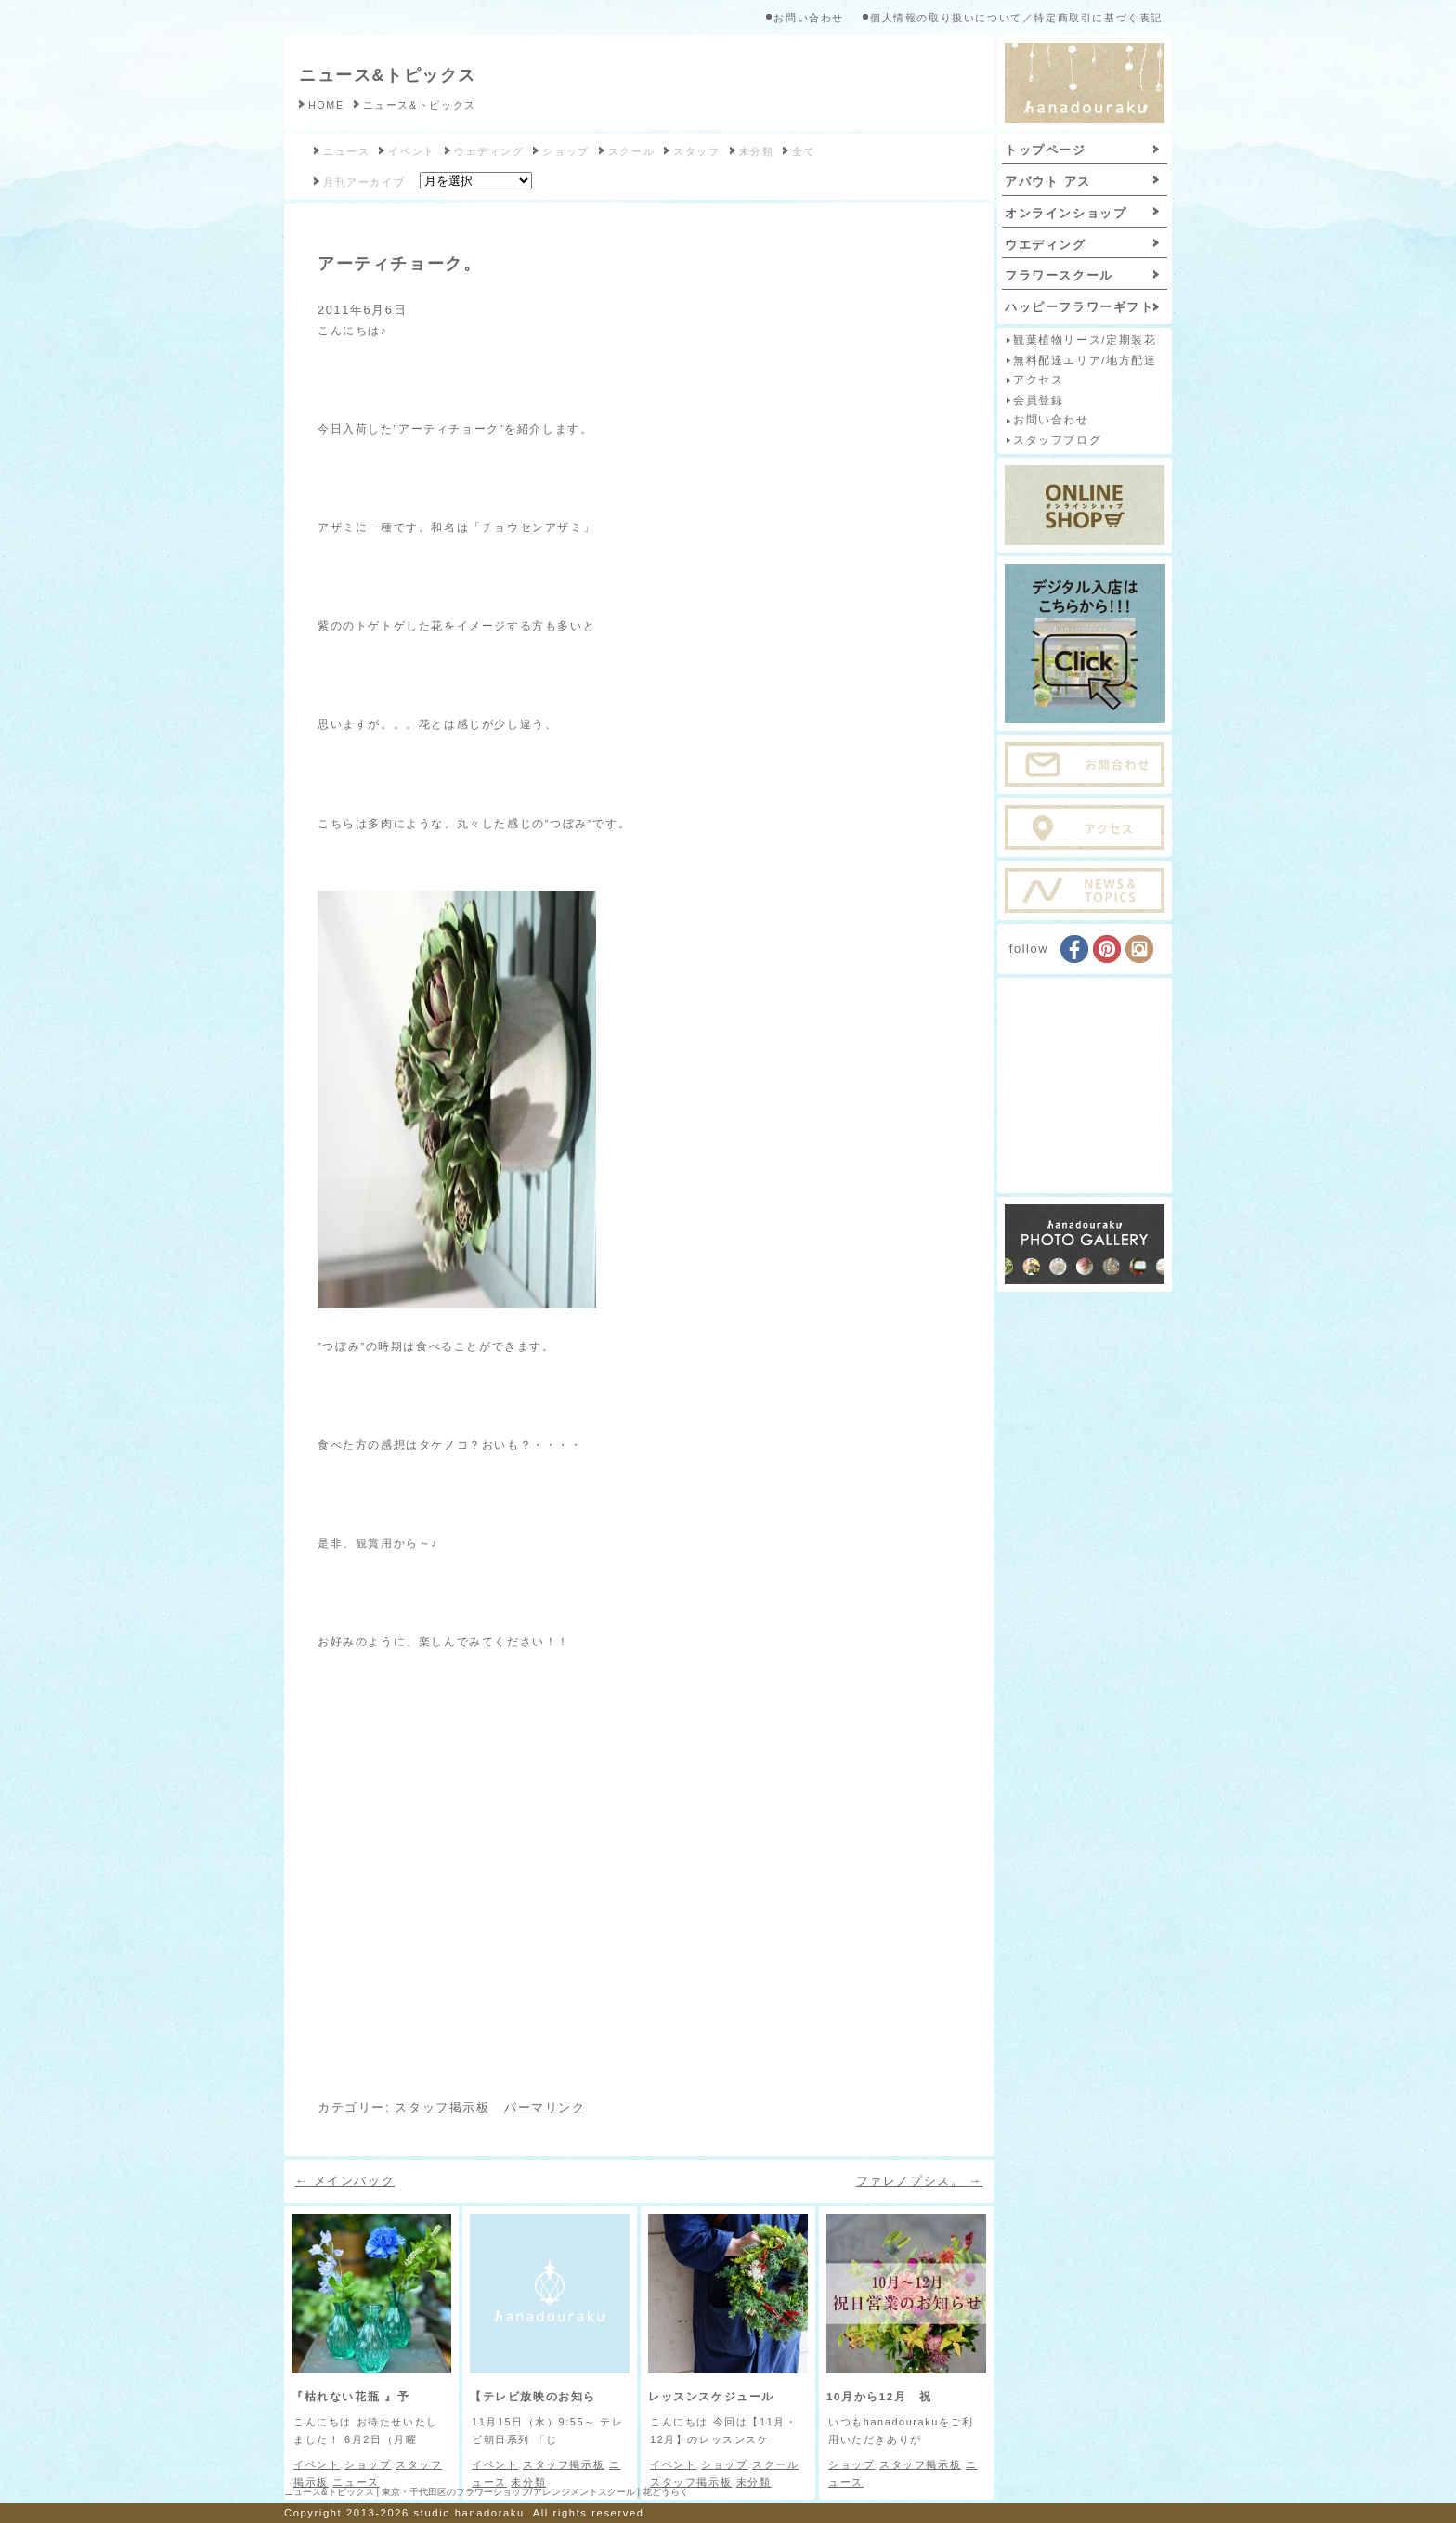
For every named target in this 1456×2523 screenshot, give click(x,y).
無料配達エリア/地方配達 (1084, 360)
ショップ (565, 151)
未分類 (756, 151)
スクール (631, 151)
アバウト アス (1048, 182)
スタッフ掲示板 (442, 2107)
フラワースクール (1059, 275)
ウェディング (489, 151)
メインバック (345, 2181)
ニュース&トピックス (387, 75)
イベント (411, 151)
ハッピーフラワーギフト (1079, 307)
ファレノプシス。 (919, 2181)
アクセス (1038, 379)
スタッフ (696, 151)
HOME (326, 105)
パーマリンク (545, 2107)
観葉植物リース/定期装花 (1084, 339)
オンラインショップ (1065, 213)
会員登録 (1038, 400)
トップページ (1045, 150)
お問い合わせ (809, 17)
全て (803, 151)
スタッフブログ (1057, 440)
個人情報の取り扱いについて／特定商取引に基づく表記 (1016, 17)
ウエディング (1045, 245)
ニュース (346, 151)
